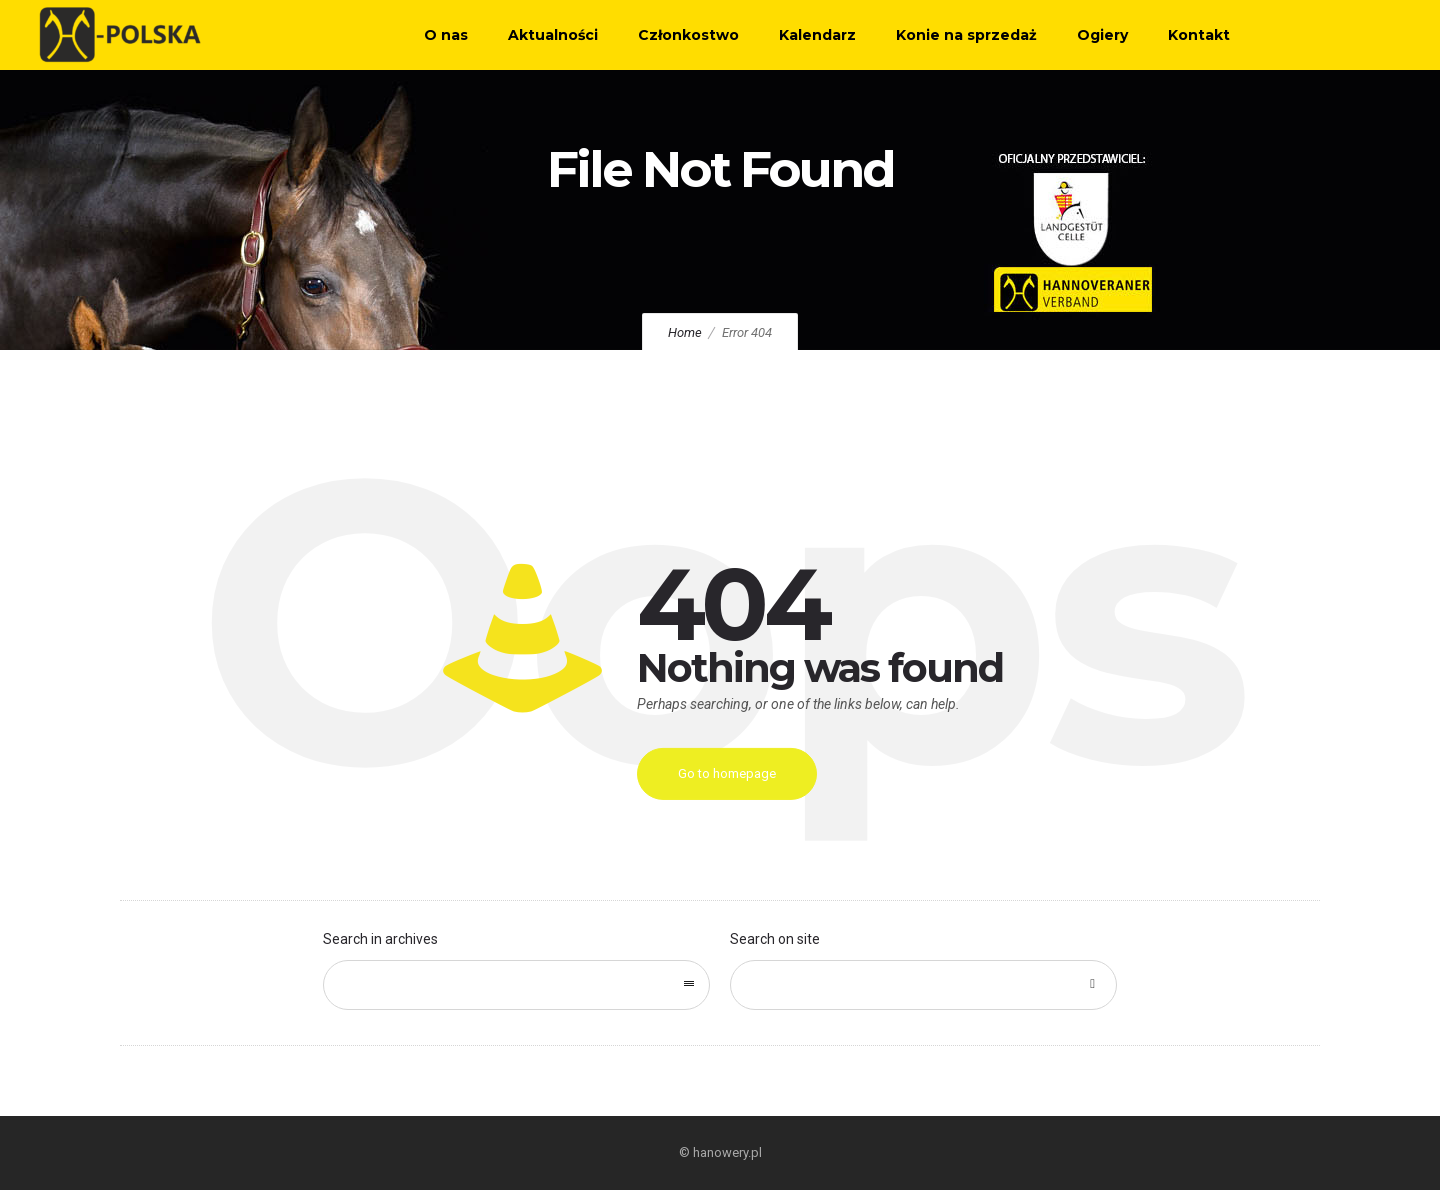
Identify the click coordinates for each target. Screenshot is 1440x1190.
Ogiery (1102, 35)
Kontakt (1199, 35)
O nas (446, 35)
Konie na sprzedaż (966, 35)
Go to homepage (727, 773)
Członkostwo (688, 35)
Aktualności (553, 35)
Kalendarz (817, 35)
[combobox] (516, 985)
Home (685, 332)
